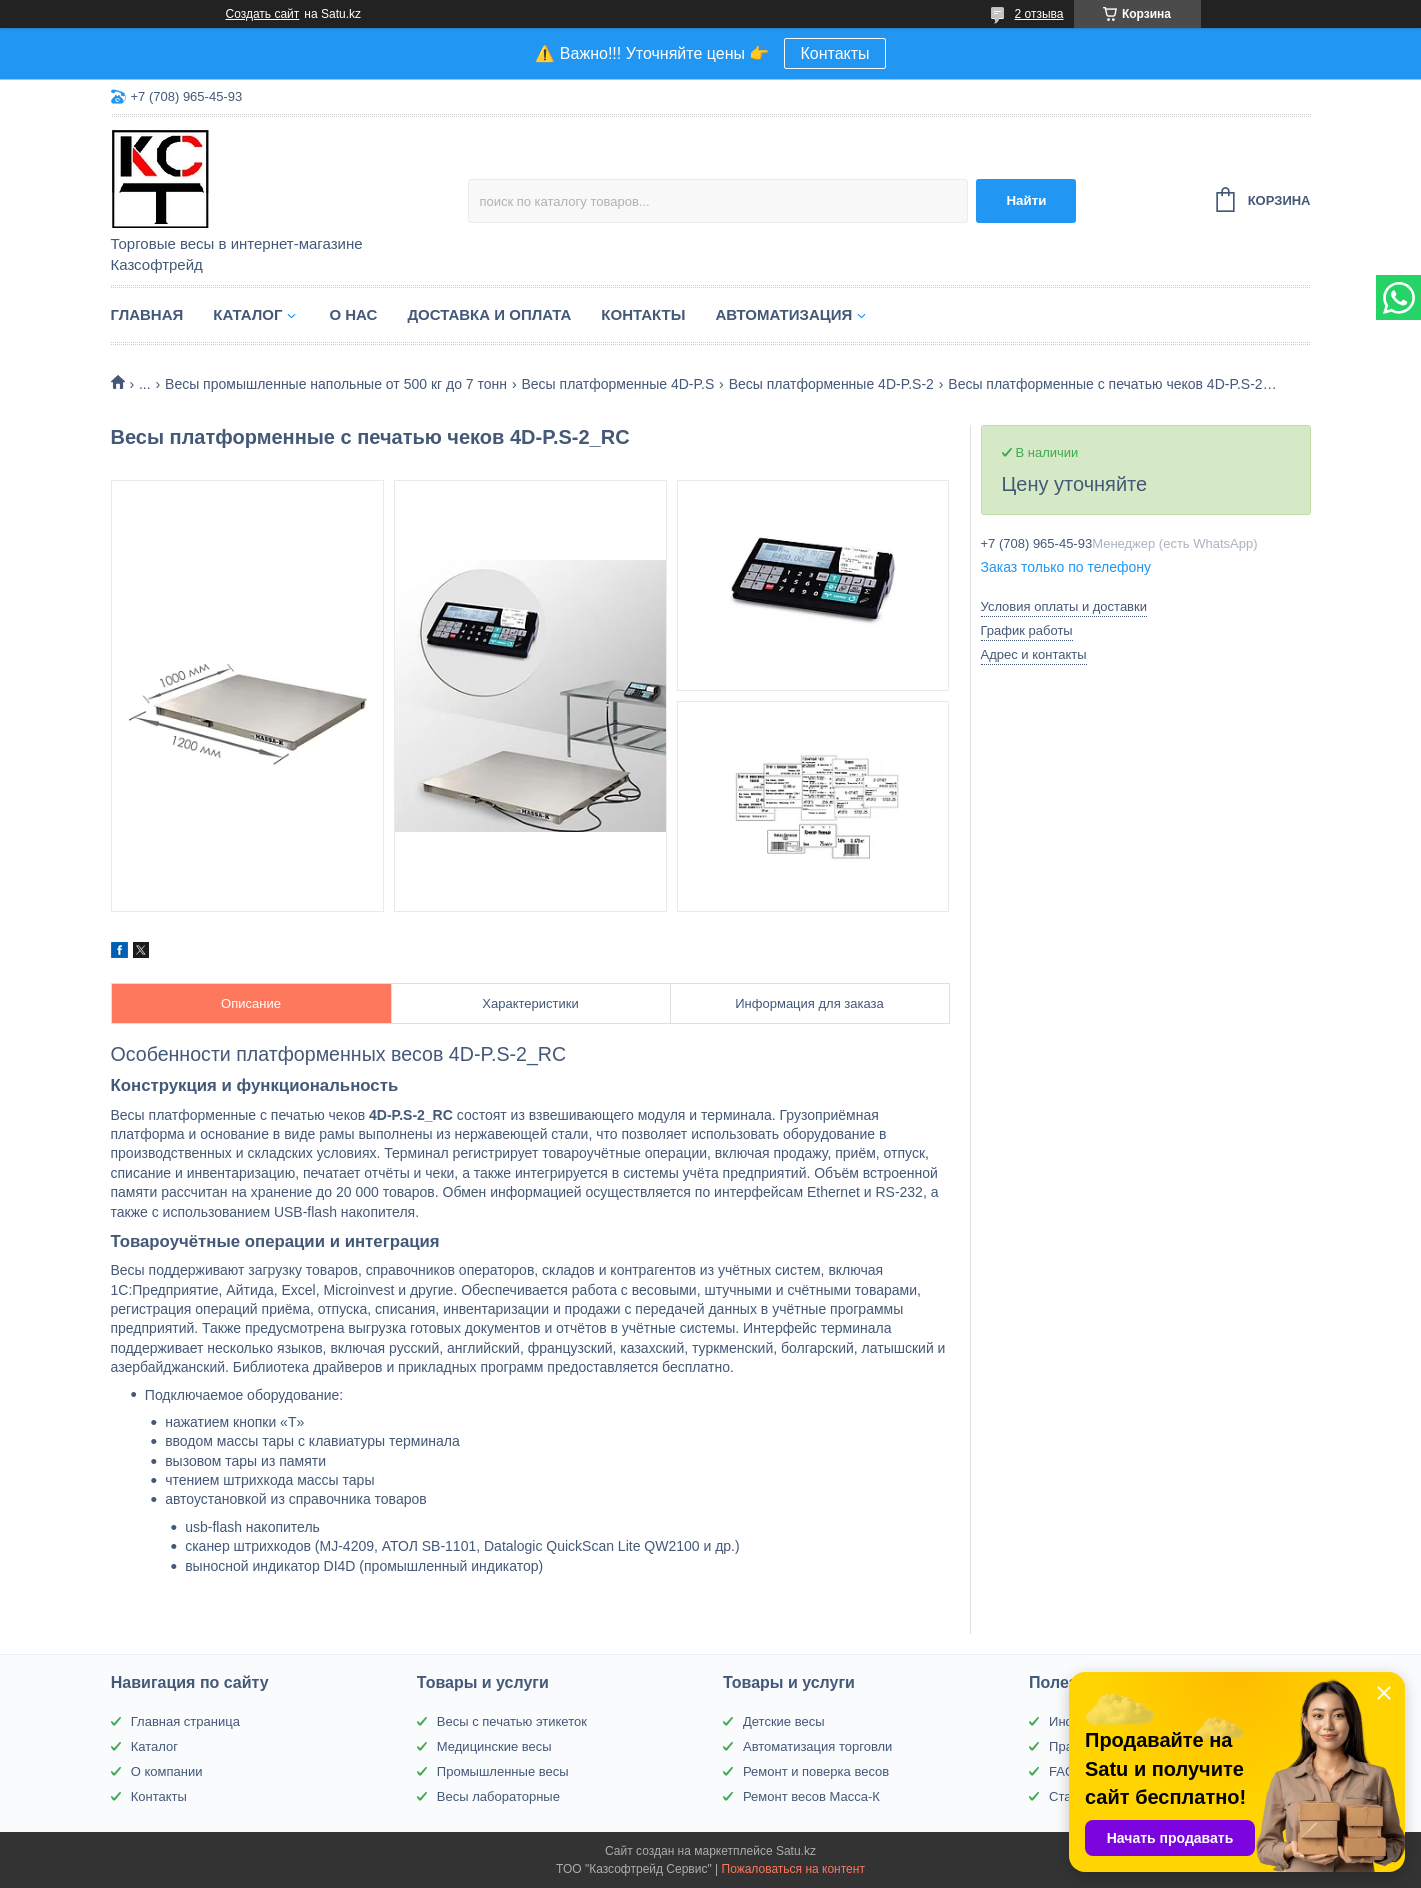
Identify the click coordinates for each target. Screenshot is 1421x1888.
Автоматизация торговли (817, 1746)
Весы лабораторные (498, 1796)
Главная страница (185, 1721)
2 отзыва (1039, 14)
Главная (147, 314)
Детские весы (784, 1721)
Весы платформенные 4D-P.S (617, 384)
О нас (353, 314)
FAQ (1062, 1771)
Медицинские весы (494, 1746)
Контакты (834, 53)
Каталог (247, 314)
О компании (167, 1771)
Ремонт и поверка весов (816, 1771)
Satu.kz (796, 1851)
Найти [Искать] (1026, 200)
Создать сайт (263, 14)
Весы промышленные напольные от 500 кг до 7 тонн (336, 384)
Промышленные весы (503, 1771)
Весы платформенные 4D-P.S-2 (831, 384)
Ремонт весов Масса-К (811, 1796)
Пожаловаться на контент (793, 1869)
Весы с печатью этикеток (512, 1721)
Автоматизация (783, 314)
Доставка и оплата (489, 314)
